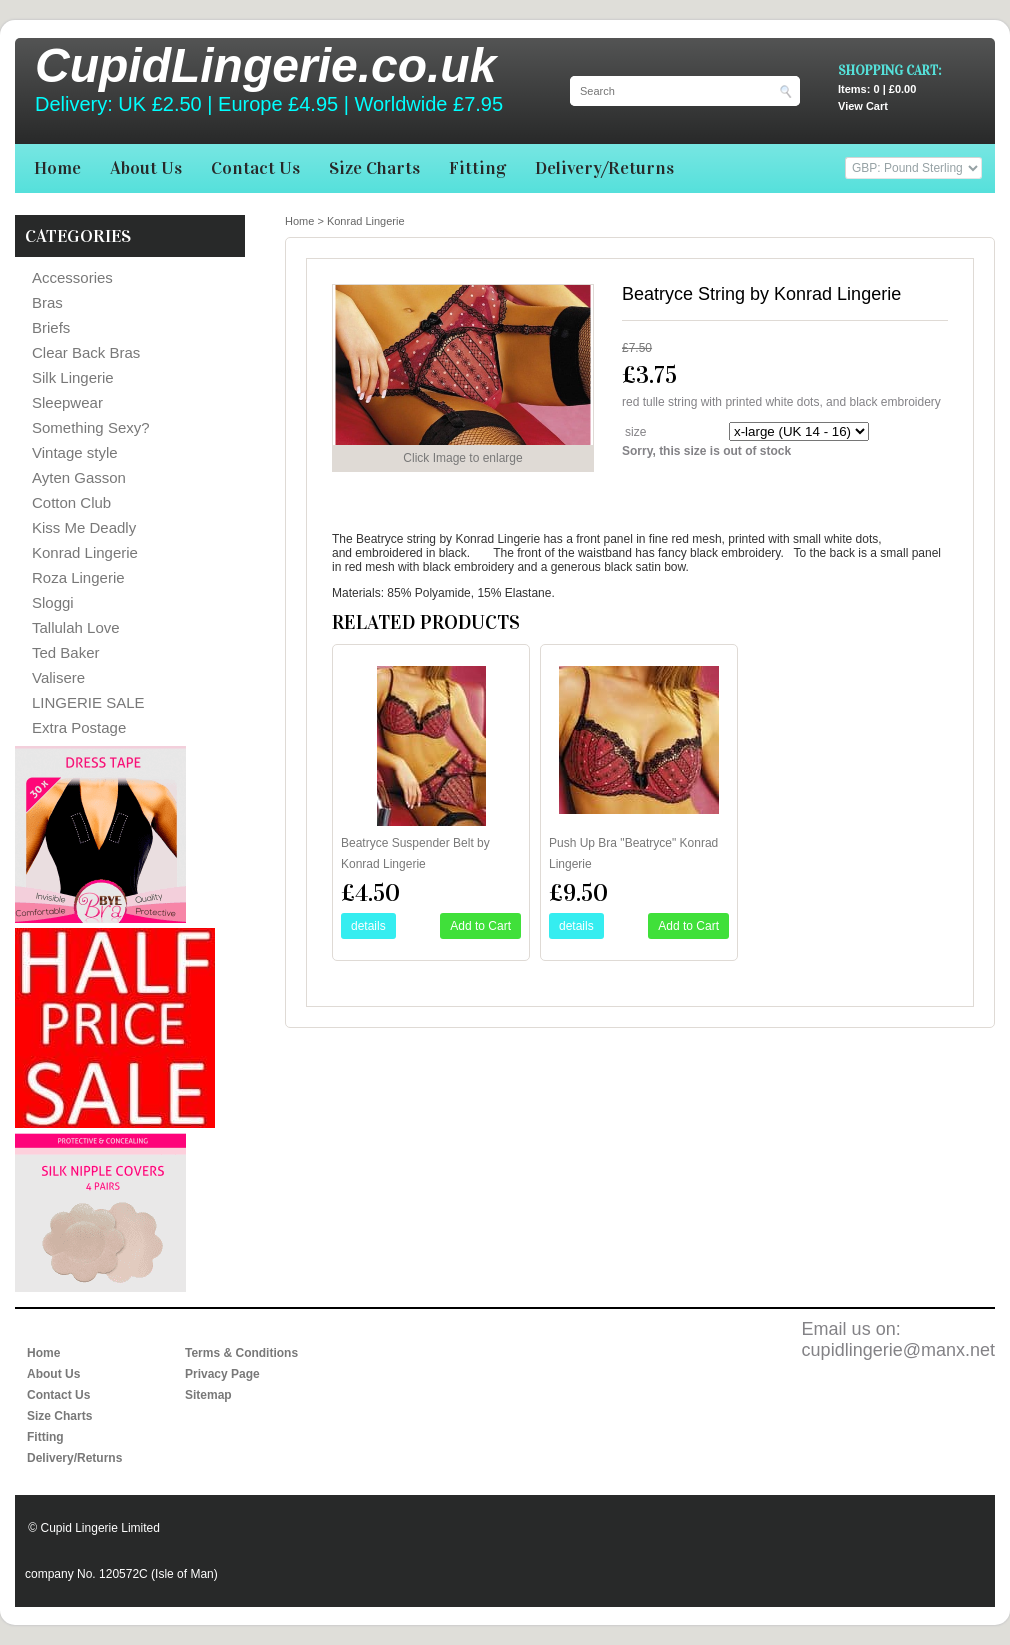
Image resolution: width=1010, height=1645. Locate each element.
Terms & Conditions (241, 1353)
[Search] (675, 91)
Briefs (51, 327)
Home (57, 168)
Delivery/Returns (604, 168)
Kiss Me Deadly (84, 527)
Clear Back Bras (86, 352)
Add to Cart (480, 926)
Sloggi (53, 602)
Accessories (72, 277)
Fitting (477, 168)
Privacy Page (222, 1374)
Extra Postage (79, 727)
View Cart (916, 97)
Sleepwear (67, 402)
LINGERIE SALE (88, 702)
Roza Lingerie (78, 577)
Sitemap (208, 1395)
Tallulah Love (76, 627)
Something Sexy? (91, 427)
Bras (47, 302)
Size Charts (374, 168)
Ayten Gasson (79, 477)
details (368, 926)
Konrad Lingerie (85, 552)
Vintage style (75, 452)
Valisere (58, 677)
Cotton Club (71, 502)
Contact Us (255, 168)
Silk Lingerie (73, 377)
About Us (146, 168)
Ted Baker (66, 652)
